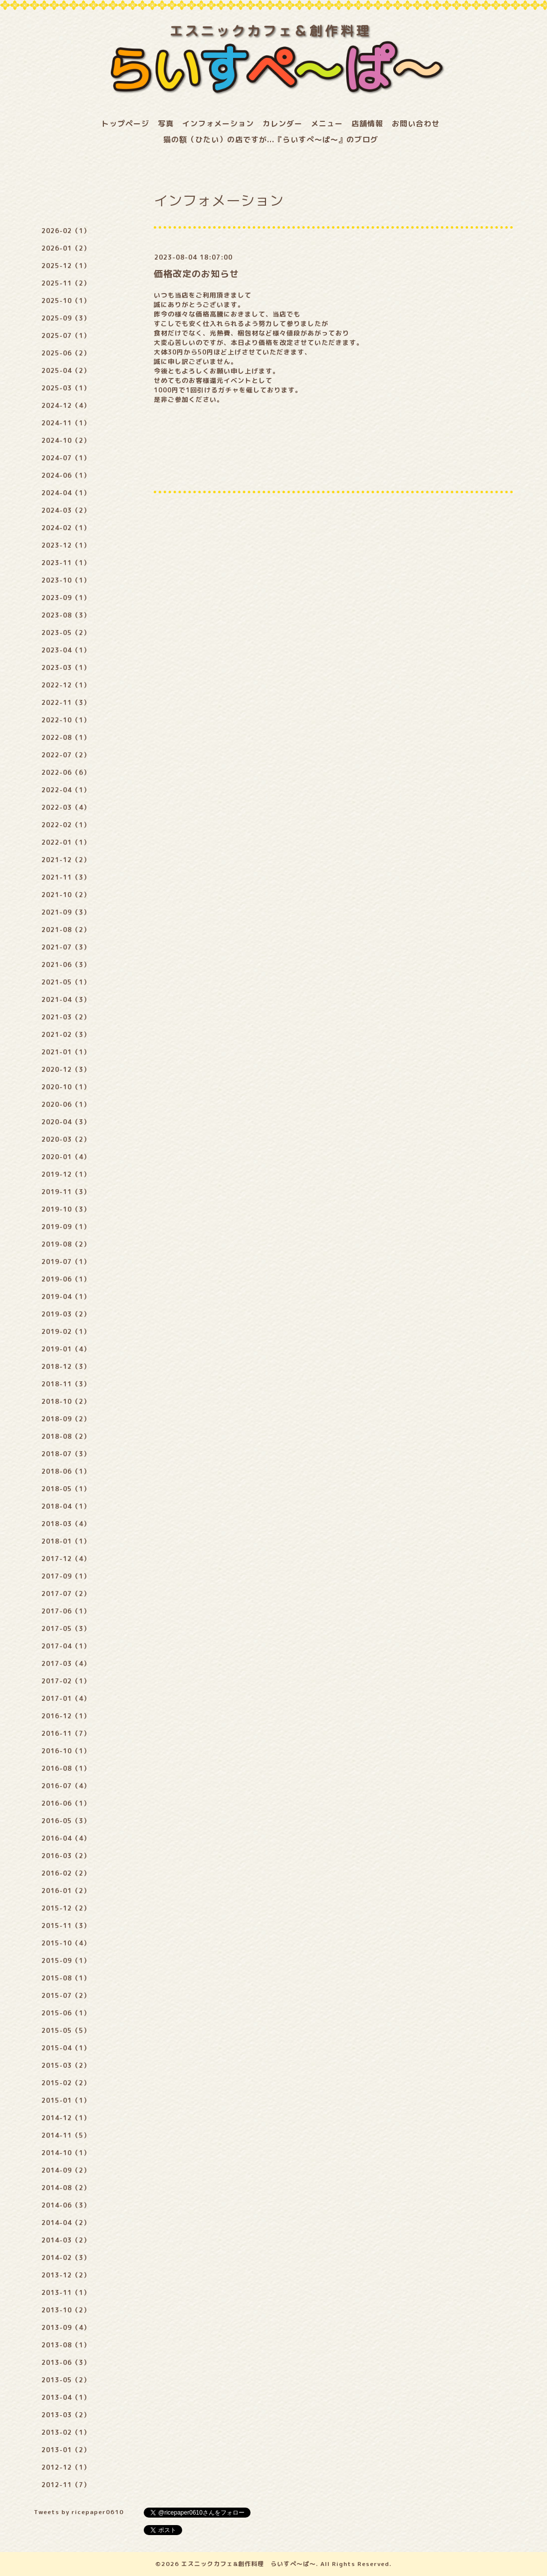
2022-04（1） (65, 789)
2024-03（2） (65, 510)
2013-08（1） (65, 2344)
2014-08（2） (65, 2187)
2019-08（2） (65, 1244)
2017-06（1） (65, 1611)
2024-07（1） (65, 457)
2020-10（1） (65, 1086)
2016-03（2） (65, 1855)
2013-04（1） (65, 2397)
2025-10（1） (65, 300)
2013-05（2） (65, 2379)
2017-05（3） (65, 1628)
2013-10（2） (65, 2309)
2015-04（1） (65, 2047)
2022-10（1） (65, 719)
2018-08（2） (65, 1436)
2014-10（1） (65, 2152)
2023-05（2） (65, 632)
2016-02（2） (65, 1873)
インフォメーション (218, 123)
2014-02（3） (65, 2257)
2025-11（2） (65, 283)
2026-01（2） (65, 248)
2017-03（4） (65, 1663)
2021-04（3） (65, 999)
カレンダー (282, 123)
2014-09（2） (65, 2170)
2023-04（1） (65, 649)
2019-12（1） (65, 1174)
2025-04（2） (65, 370)
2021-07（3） (65, 947)
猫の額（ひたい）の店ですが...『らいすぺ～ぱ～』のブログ (270, 139)
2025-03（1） (65, 387)
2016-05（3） (65, 1820)
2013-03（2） (65, 2414)
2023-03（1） (65, 667)
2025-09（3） (65, 318)
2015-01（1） (65, 2100)
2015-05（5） (65, 2030)
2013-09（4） (65, 2327)
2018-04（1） (65, 1506)
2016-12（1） (65, 1715)
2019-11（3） (65, 1191)
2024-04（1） (65, 492)
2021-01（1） (65, 1051)
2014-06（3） (65, 2205)
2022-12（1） (65, 684)
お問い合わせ (416, 123)
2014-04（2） (65, 2222)
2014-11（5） (65, 2135)
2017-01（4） (65, 1698)
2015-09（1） (65, 1960)
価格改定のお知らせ (196, 274)
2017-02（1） (65, 1680)
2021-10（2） (65, 894)
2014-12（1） (65, 2117)
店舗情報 (367, 123)
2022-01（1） (65, 842)
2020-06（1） (65, 1104)
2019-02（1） (65, 1331)
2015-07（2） (65, 1995)
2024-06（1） (65, 475)
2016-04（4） (65, 1838)
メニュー (327, 123)
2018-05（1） (65, 1488)
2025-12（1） (65, 265)
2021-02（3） (65, 1034)
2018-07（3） (65, 1453)
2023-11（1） (65, 562)
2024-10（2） (65, 440)
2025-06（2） (65, 352)
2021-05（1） (65, 981)
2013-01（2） (65, 2449)
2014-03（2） (65, 2240)
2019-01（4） (65, 1348)
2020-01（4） (65, 1156)
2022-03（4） (65, 807)
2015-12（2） (65, 1908)
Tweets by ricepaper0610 (79, 2512)
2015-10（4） (65, 1942)
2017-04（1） (65, 1645)
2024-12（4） (65, 405)
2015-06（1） (65, 2012)
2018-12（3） (65, 1366)
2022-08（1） (65, 737)
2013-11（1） (65, 2292)
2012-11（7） (65, 2484)
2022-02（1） (65, 824)
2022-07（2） (65, 754)
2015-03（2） (65, 2065)
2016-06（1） (65, 1803)
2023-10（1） (65, 580)
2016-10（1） (65, 1750)
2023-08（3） (65, 615)
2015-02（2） (65, 2082)
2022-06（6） (65, 772)
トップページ (125, 123)
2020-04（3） (65, 1121)
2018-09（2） (65, 1418)
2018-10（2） (65, 1401)
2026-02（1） (65, 230)
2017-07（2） (65, 1593)
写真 (166, 123)
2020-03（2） (65, 1139)
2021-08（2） (65, 929)
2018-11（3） (65, 1383)
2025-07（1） (65, 335)
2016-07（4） (65, 1785)
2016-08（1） (65, 1768)
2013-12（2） (65, 2274)
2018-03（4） (65, 1523)
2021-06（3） (65, 964)
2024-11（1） (65, 422)
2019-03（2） (65, 1313)
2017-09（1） (65, 1576)
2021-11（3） (65, 877)
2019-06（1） (65, 1279)
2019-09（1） (65, 1226)
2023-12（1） (65, 545)
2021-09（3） (65, 912)
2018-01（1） (65, 1541)
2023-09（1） (65, 597)
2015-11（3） (65, 1925)
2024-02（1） (65, 527)
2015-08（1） (65, 1977)
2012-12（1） (65, 2467)
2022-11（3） (65, 702)
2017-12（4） (65, 1558)
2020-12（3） (65, 1069)
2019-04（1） (65, 1296)
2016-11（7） (65, 1733)
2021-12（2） (65, 859)
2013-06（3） (65, 2362)
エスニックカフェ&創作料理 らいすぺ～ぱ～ (248, 2564)
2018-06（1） (65, 1471)
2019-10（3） (65, 1209)
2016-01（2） (65, 1890)
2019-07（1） (65, 1261)
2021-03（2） (65, 1016)
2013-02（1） (65, 2432)
